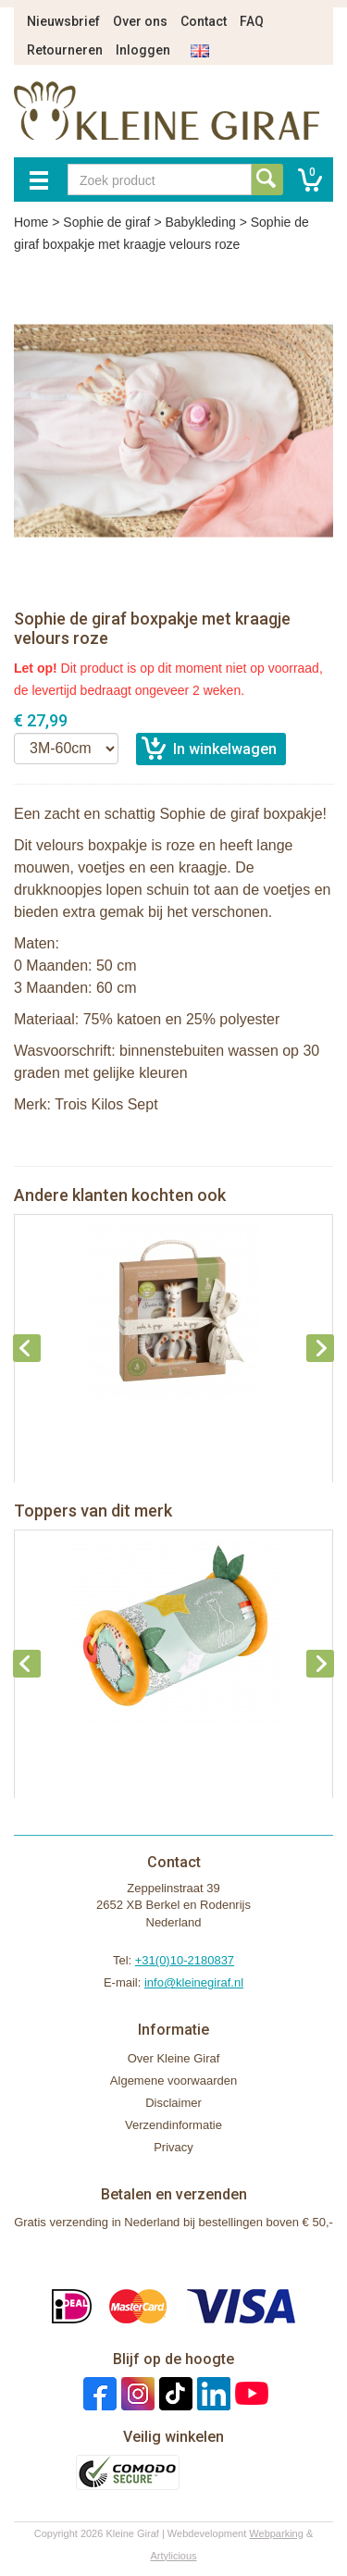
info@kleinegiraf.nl (193, 1982)
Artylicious (173, 2555)
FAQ (252, 21)
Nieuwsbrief (63, 21)
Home (31, 222)
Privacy (173, 2147)
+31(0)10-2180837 (184, 1960)
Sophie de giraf (106, 222)
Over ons (140, 21)
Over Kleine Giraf (174, 2058)
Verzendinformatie (173, 2125)
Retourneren (65, 50)
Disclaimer (173, 2103)
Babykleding (200, 222)
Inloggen (143, 50)
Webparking (276, 2533)
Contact (203, 21)
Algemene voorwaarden (173, 2080)
